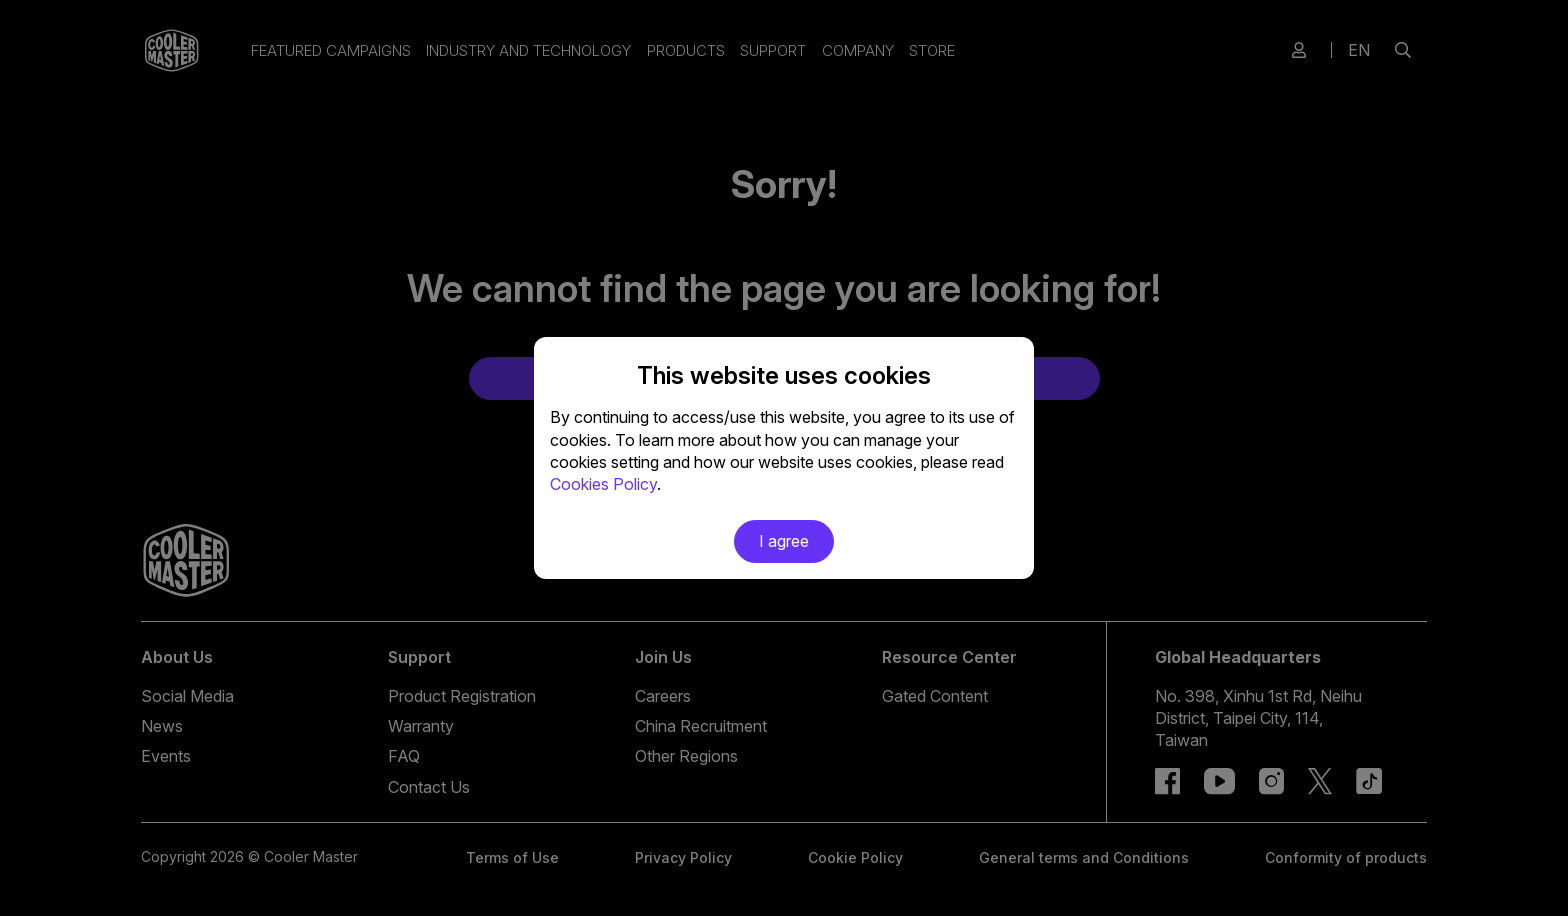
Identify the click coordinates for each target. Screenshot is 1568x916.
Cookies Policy (603, 484)
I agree (784, 541)
